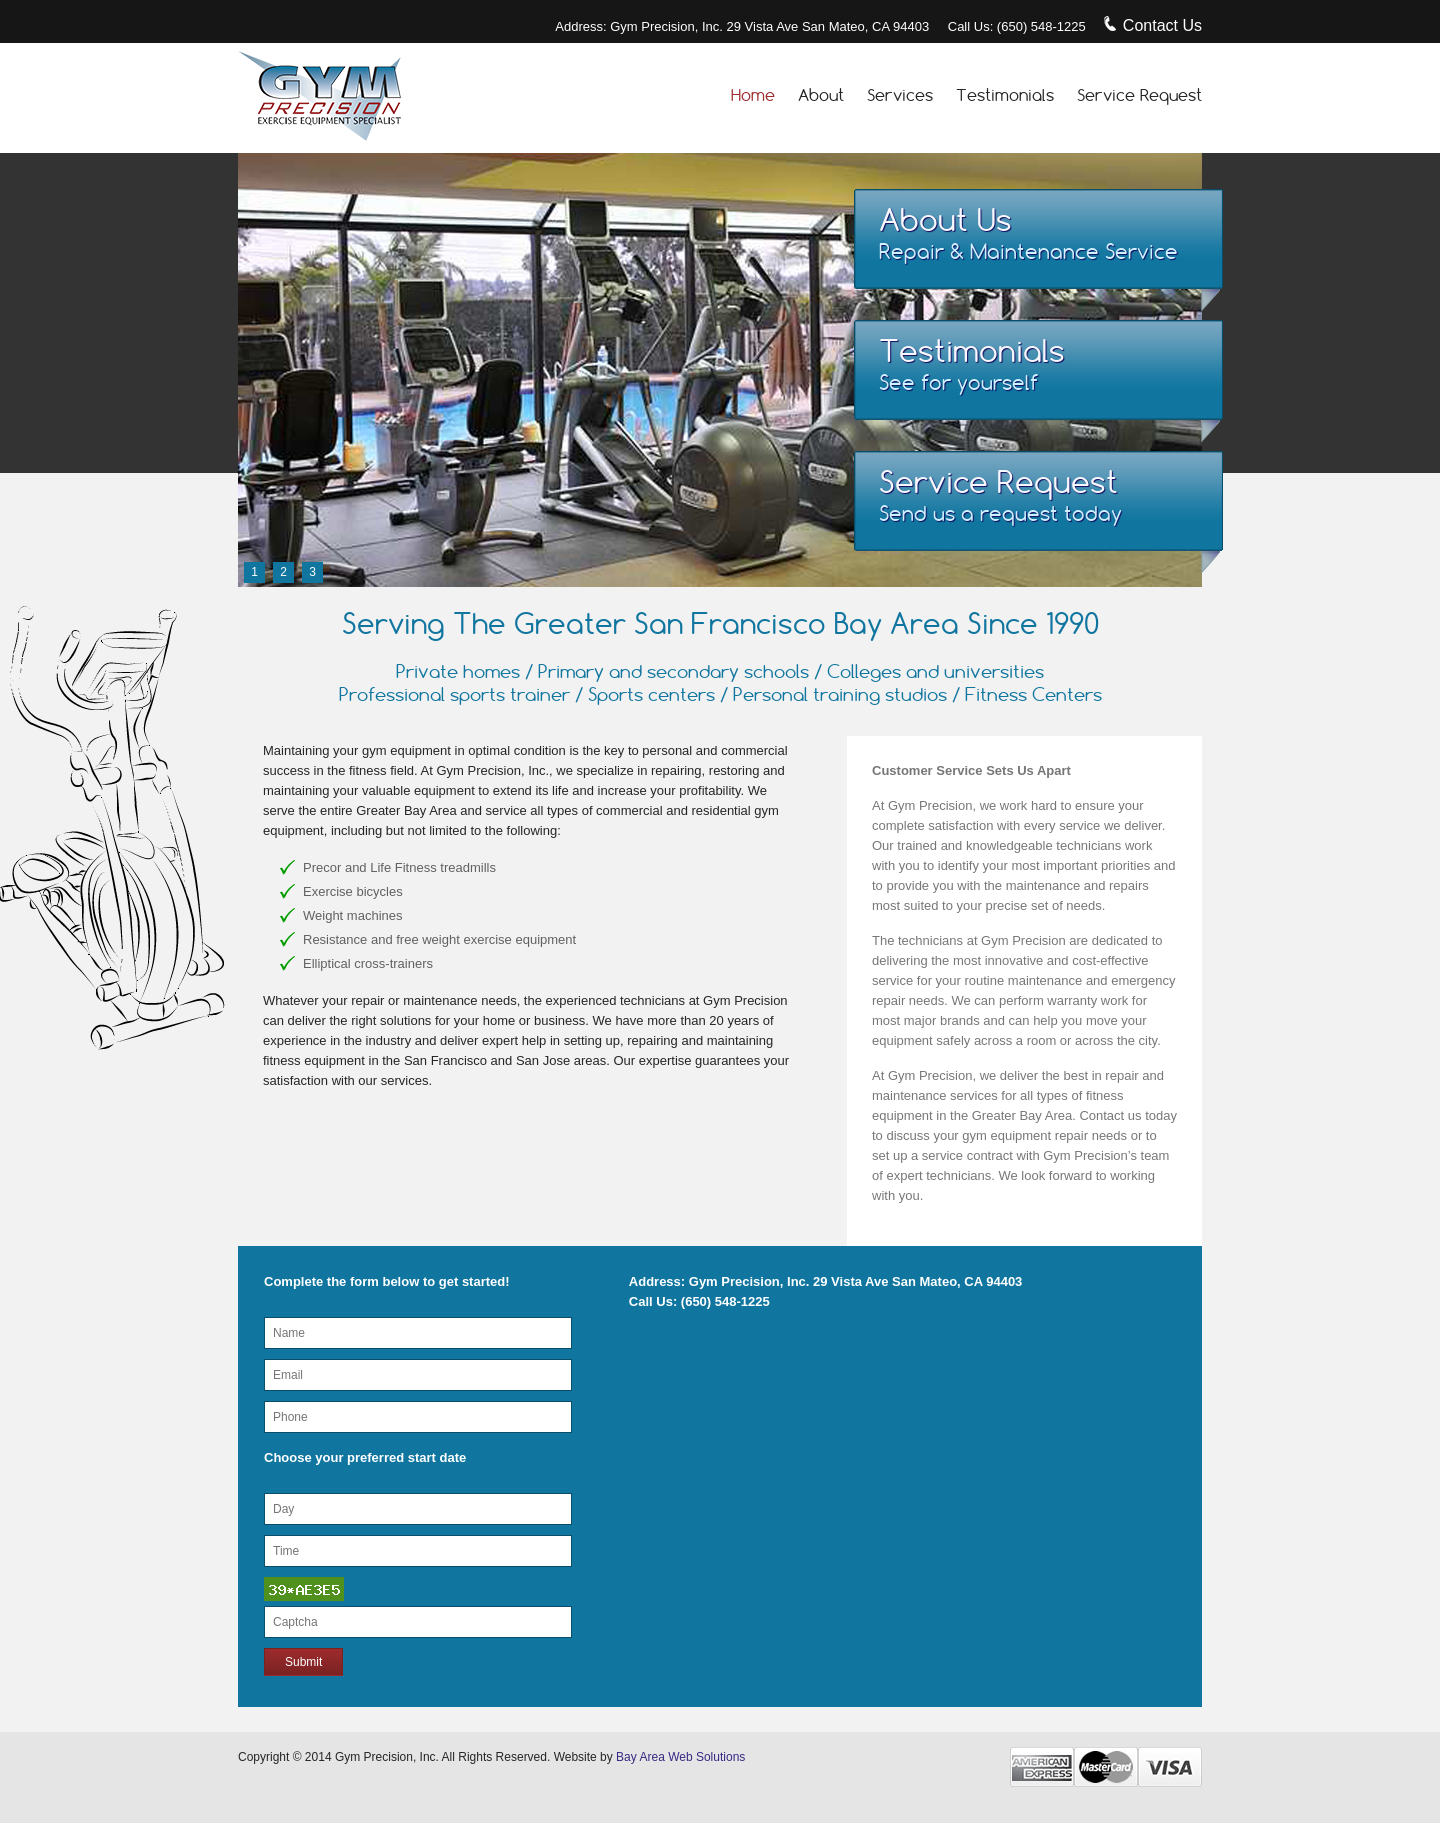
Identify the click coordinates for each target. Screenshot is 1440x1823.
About (821, 95)
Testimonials (1005, 95)
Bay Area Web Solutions (679, 1757)
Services (900, 95)
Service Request (1139, 95)
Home (753, 95)
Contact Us (1153, 25)
